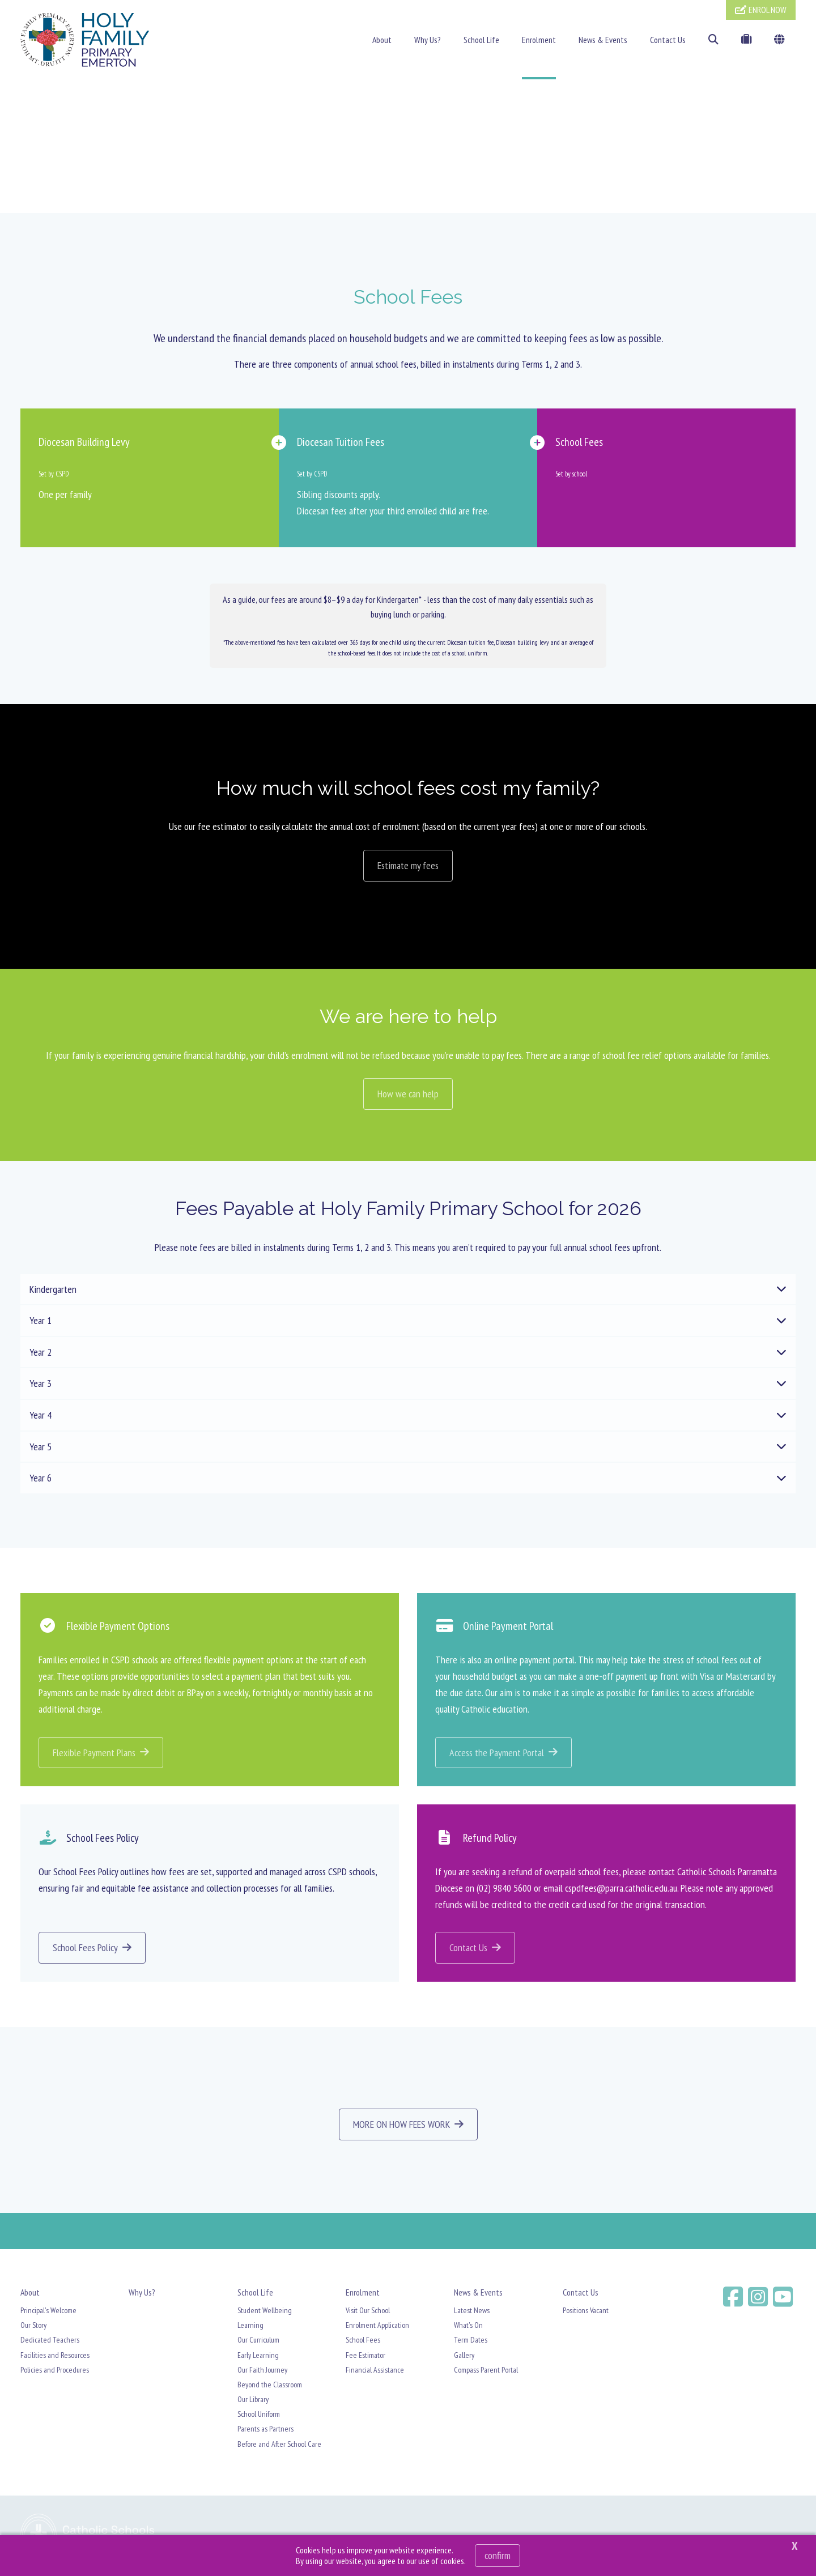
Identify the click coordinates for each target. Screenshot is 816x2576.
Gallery (464, 2357)
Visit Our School (368, 2312)
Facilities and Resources (55, 2357)
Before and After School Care (279, 2446)
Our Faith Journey (262, 2372)
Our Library (253, 2401)
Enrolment (539, 39)
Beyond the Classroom (269, 2387)
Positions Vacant (586, 2312)
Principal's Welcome (48, 2312)
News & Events (603, 39)
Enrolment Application (377, 2327)
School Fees (363, 2342)
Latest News (472, 2312)
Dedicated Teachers (49, 2342)
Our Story (33, 2327)
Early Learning (258, 2357)
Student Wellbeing (264, 2312)
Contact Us (668, 39)
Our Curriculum (258, 2342)
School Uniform (258, 2416)
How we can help (408, 1097)
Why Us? (427, 39)
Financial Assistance (375, 2372)
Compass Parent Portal (486, 2372)
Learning (250, 2327)
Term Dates (470, 2342)
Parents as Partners (265, 2431)
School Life (481, 39)
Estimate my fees (408, 868)
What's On (468, 2327)
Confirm (497, 2555)
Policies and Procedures (54, 2372)
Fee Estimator (365, 2357)
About (382, 39)
